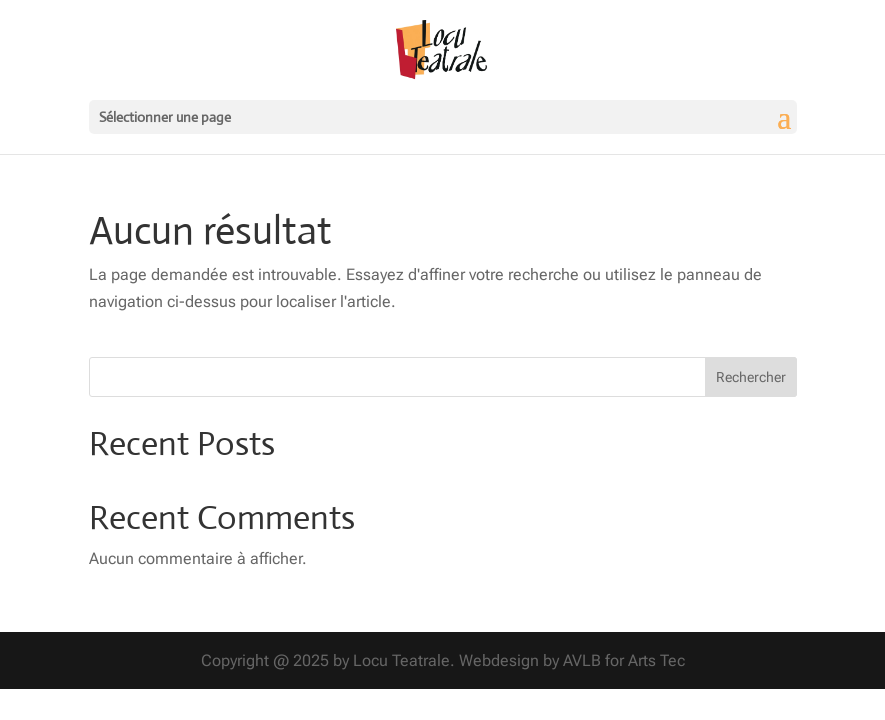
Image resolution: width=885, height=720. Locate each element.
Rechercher (751, 377)
